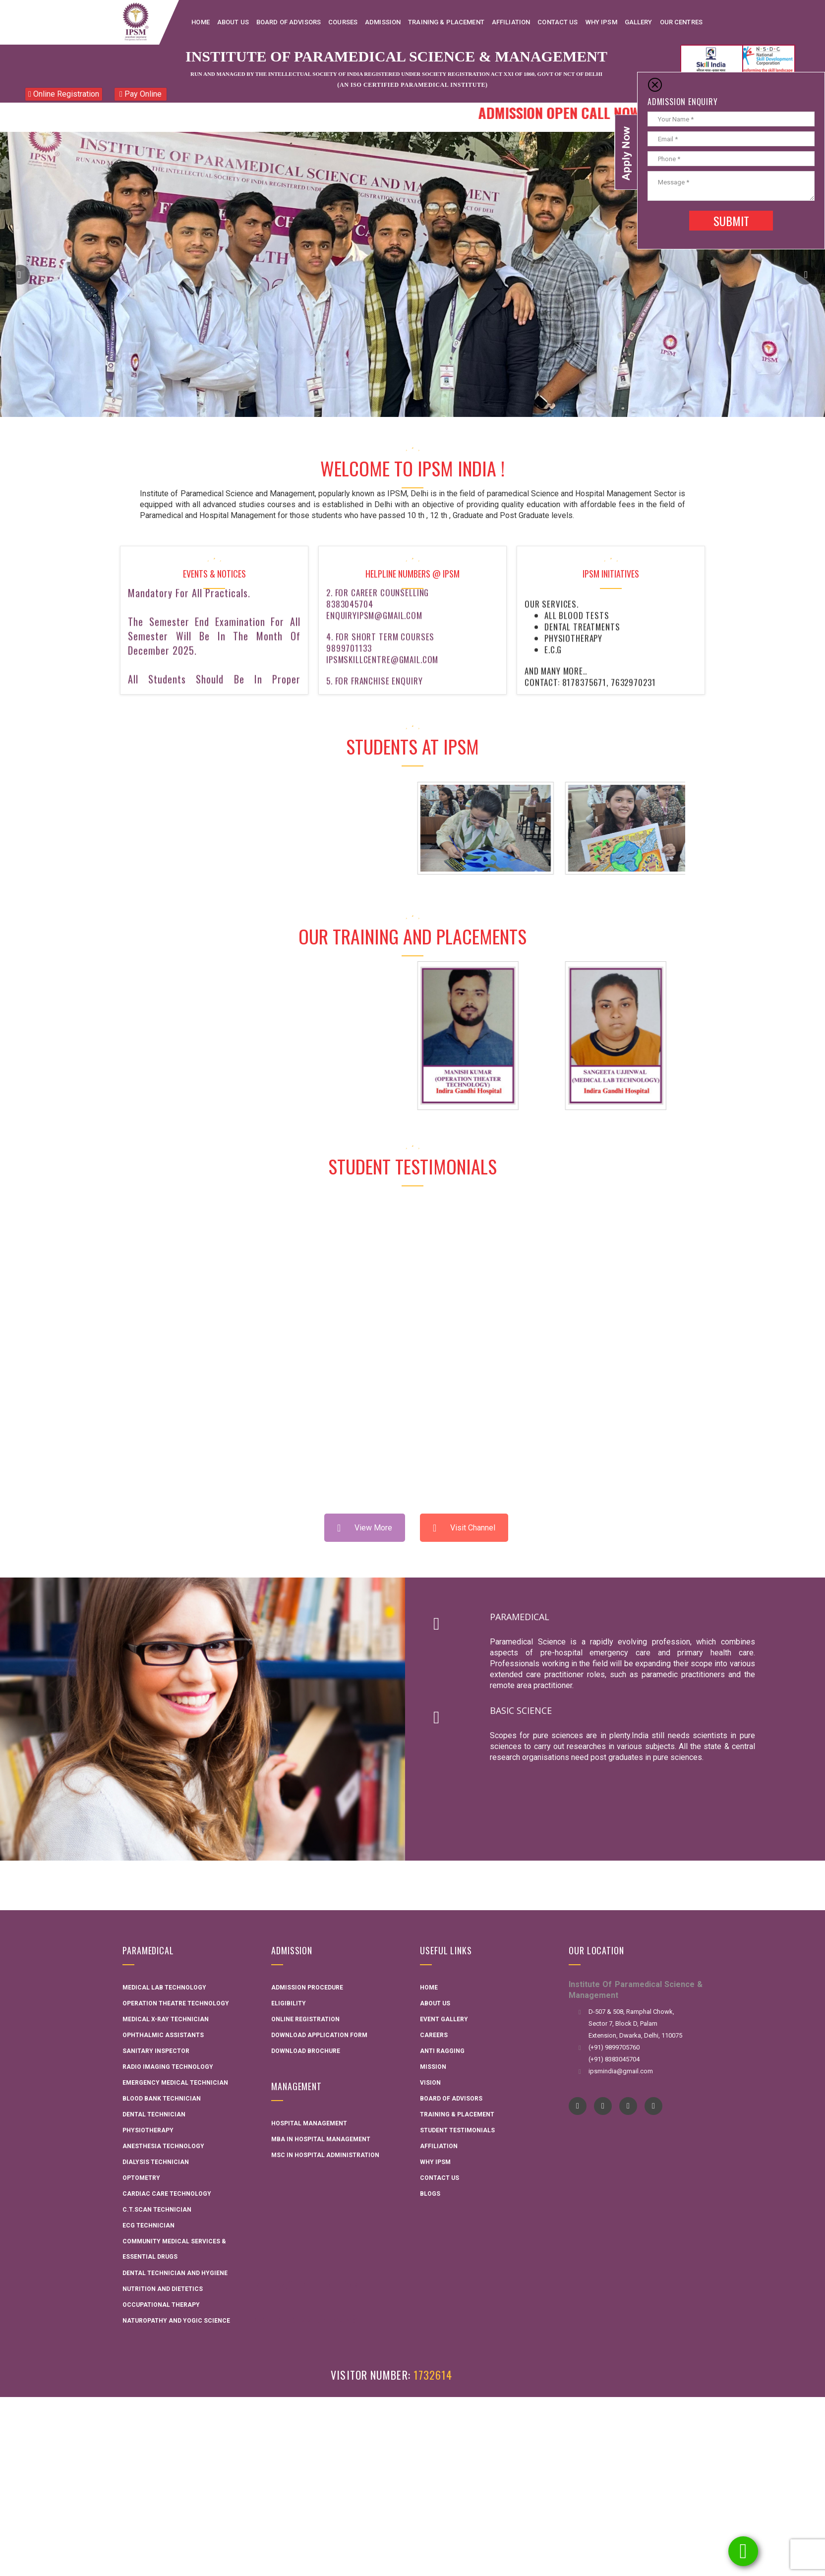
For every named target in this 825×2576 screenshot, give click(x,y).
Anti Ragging (442, 2051)
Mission (433, 2066)
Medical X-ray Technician (165, 2019)
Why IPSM (435, 2162)
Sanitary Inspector (155, 2051)
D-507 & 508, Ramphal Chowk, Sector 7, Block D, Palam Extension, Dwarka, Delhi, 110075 (635, 2023)
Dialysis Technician (155, 2162)
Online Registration (63, 94)
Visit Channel (464, 1527)
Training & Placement (457, 2114)
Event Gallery (444, 2019)
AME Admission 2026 (304, 2318)
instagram (628, 2106)
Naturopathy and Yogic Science (176, 2320)
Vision (430, 2082)
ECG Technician (148, 2225)
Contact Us (439, 2177)
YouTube (603, 2106)
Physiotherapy (148, 2130)
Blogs (430, 2193)
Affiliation (439, 2146)
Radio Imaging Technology (167, 2066)
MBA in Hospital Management (320, 2139)
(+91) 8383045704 (614, 2059)
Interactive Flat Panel (311, 2284)
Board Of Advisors (451, 2098)
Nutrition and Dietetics (162, 2288)
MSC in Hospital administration (325, 2155)
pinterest (653, 2106)
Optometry (141, 2177)
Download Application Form (319, 2035)
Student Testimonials (457, 2130)
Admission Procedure (307, 1987)
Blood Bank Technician (161, 2098)
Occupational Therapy (161, 2304)
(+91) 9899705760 (614, 2047)
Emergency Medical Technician (175, 2082)
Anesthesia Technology (163, 2146)
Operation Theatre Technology (175, 2003)
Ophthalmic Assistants (163, 2035)
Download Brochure (305, 2051)
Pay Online (140, 94)
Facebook (578, 2106)
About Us (435, 2003)
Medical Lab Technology (164, 1987)
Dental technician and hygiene (175, 2273)
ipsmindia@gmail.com (621, 2071)
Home (429, 1987)
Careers (434, 2035)
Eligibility (288, 2003)
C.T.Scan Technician (156, 2209)
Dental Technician (153, 2114)
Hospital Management (309, 2123)
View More (364, 1527)
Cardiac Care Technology (166, 2193)
